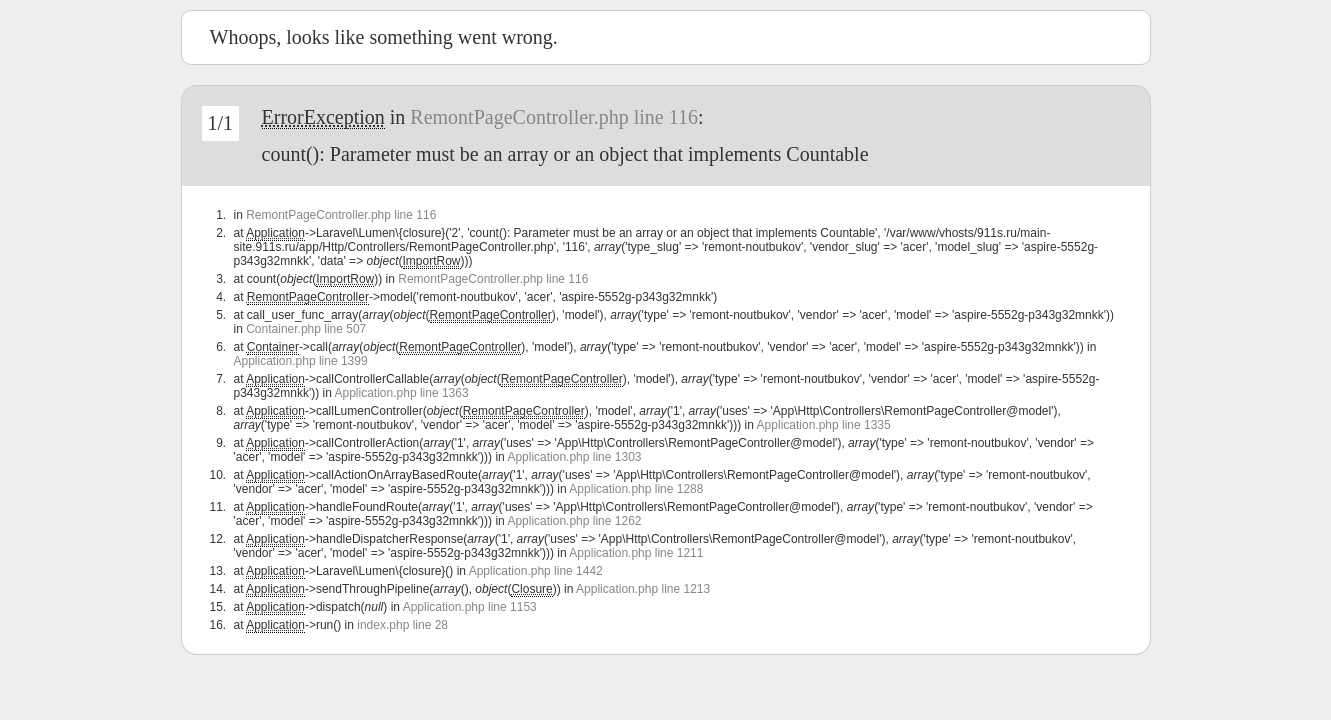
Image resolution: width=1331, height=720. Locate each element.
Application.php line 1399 (301, 361)
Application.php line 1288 (636, 489)
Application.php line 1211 (636, 553)
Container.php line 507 (306, 329)
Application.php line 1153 (470, 607)
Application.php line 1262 (574, 521)
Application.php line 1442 (536, 571)
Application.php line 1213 (643, 589)
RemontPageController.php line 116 (554, 117)
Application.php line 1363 (402, 393)
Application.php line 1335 (824, 425)
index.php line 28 (402, 625)
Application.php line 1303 (574, 457)
